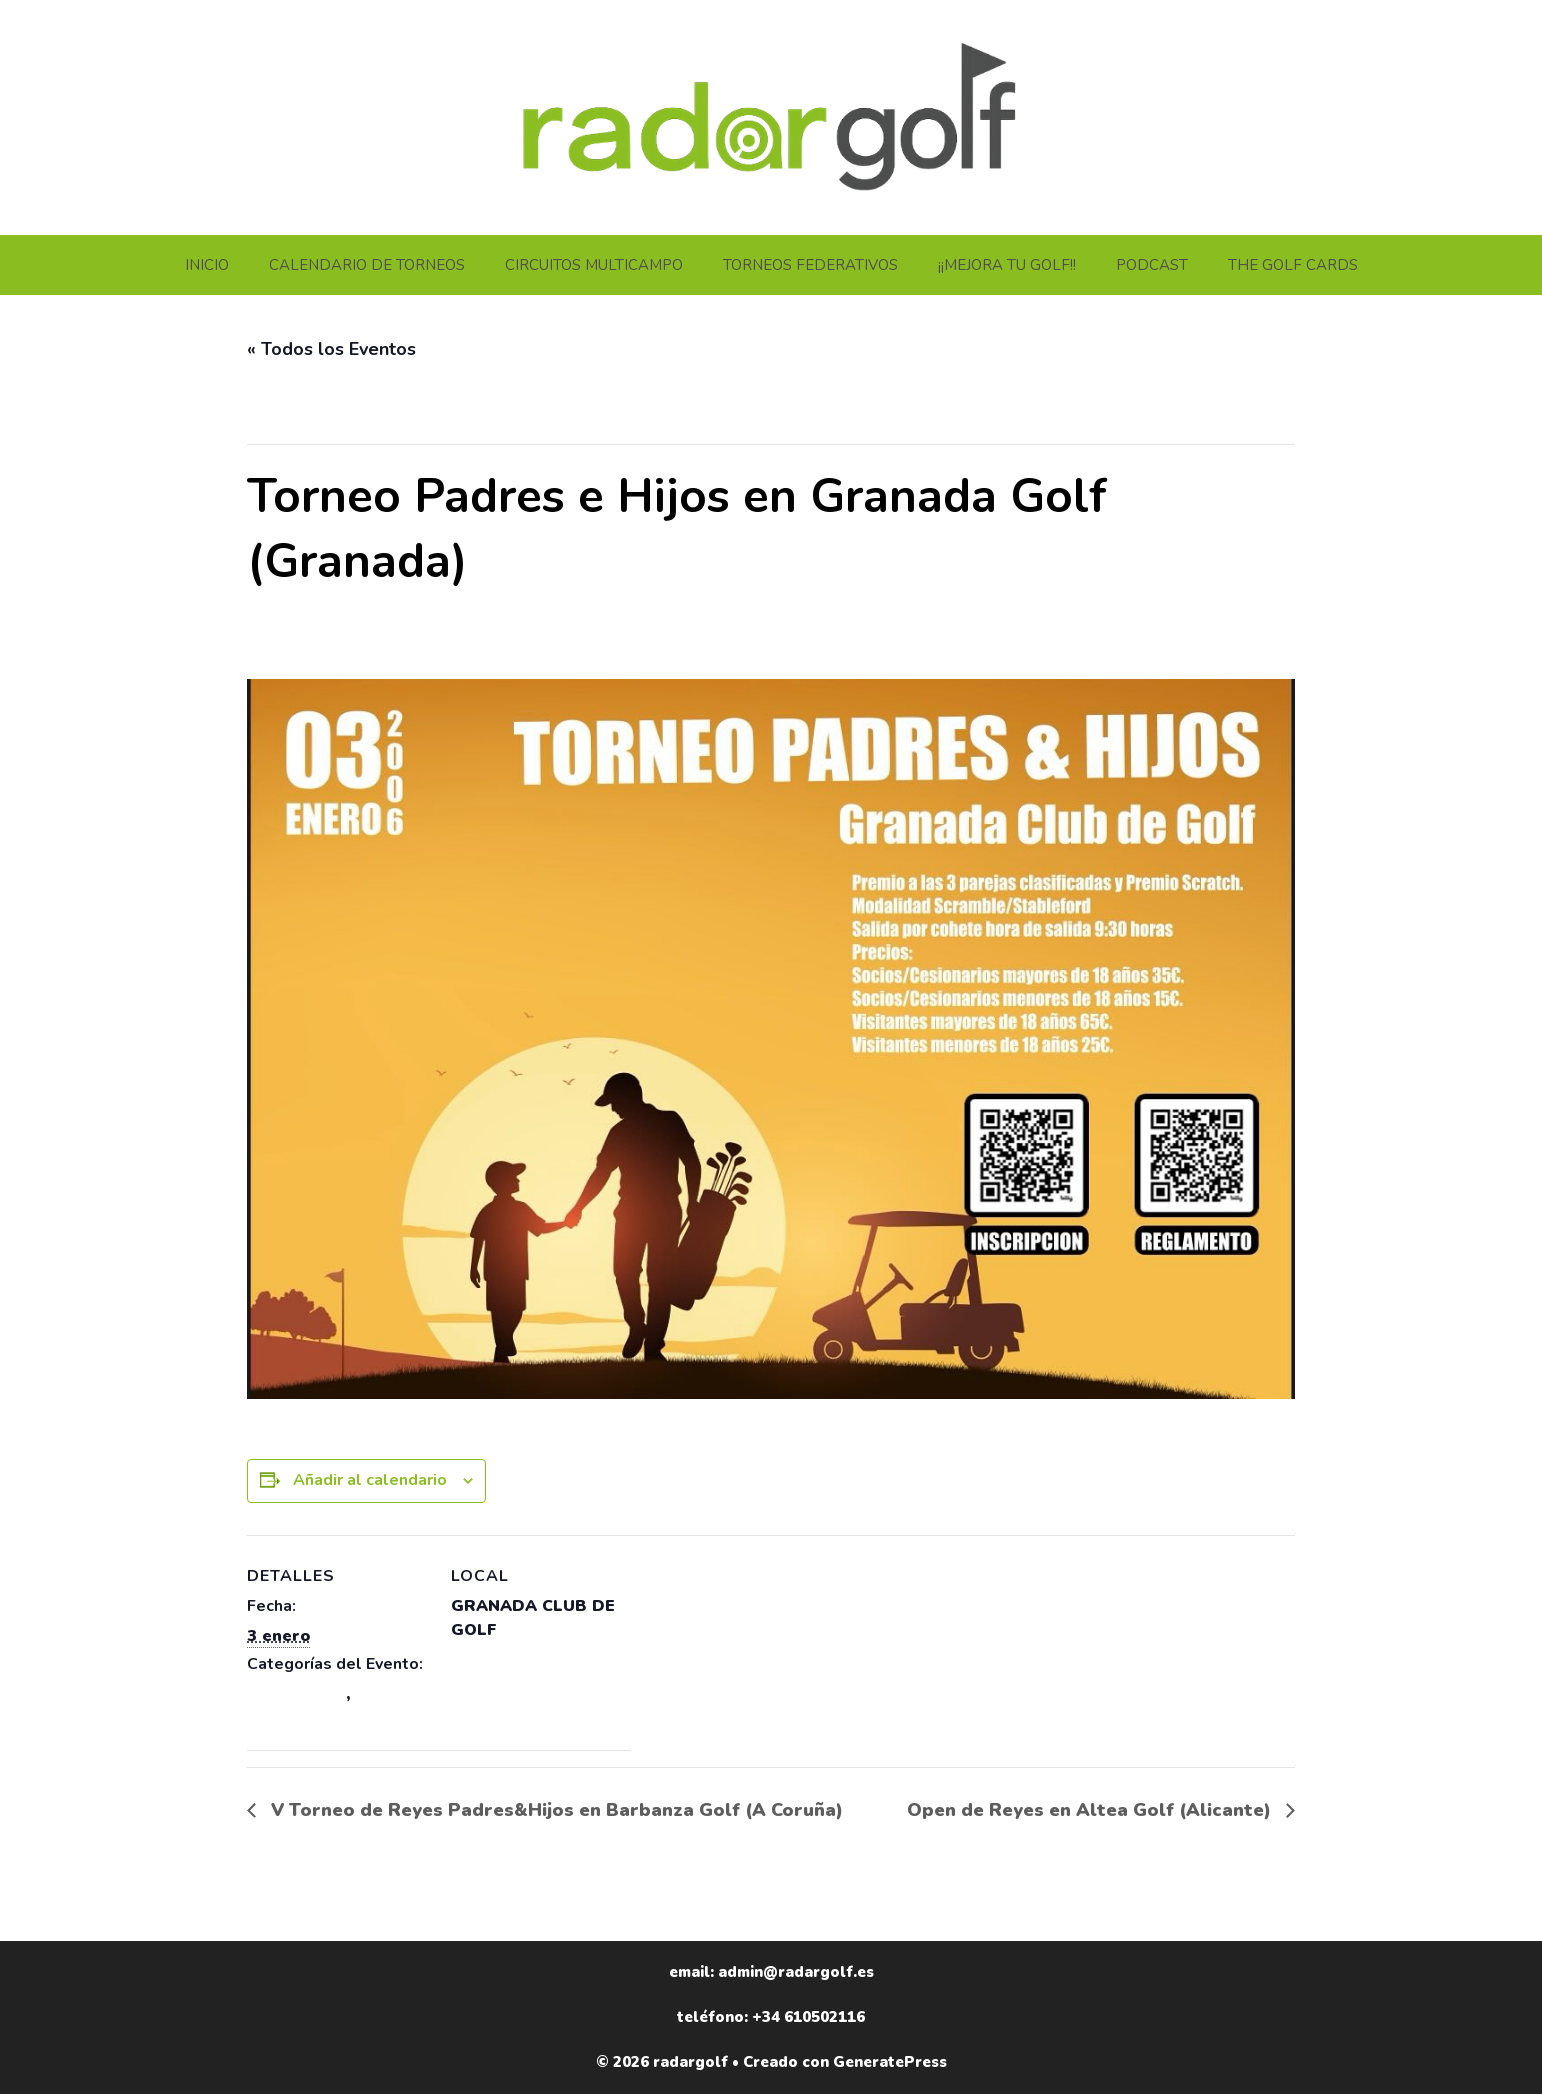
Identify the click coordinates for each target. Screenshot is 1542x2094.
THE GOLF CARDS (1293, 265)
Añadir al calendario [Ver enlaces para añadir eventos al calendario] (370, 1480)
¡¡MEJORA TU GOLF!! (1007, 265)
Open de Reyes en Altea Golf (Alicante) (1091, 1810)
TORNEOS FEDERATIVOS (810, 265)
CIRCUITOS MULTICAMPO (594, 265)
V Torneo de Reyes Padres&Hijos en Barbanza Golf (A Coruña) (554, 1810)
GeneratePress (890, 2062)
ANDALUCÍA (296, 1694)
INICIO (207, 265)
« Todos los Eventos (331, 349)
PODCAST (1152, 265)
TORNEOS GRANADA (332, 1718)
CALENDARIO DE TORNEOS (367, 265)
